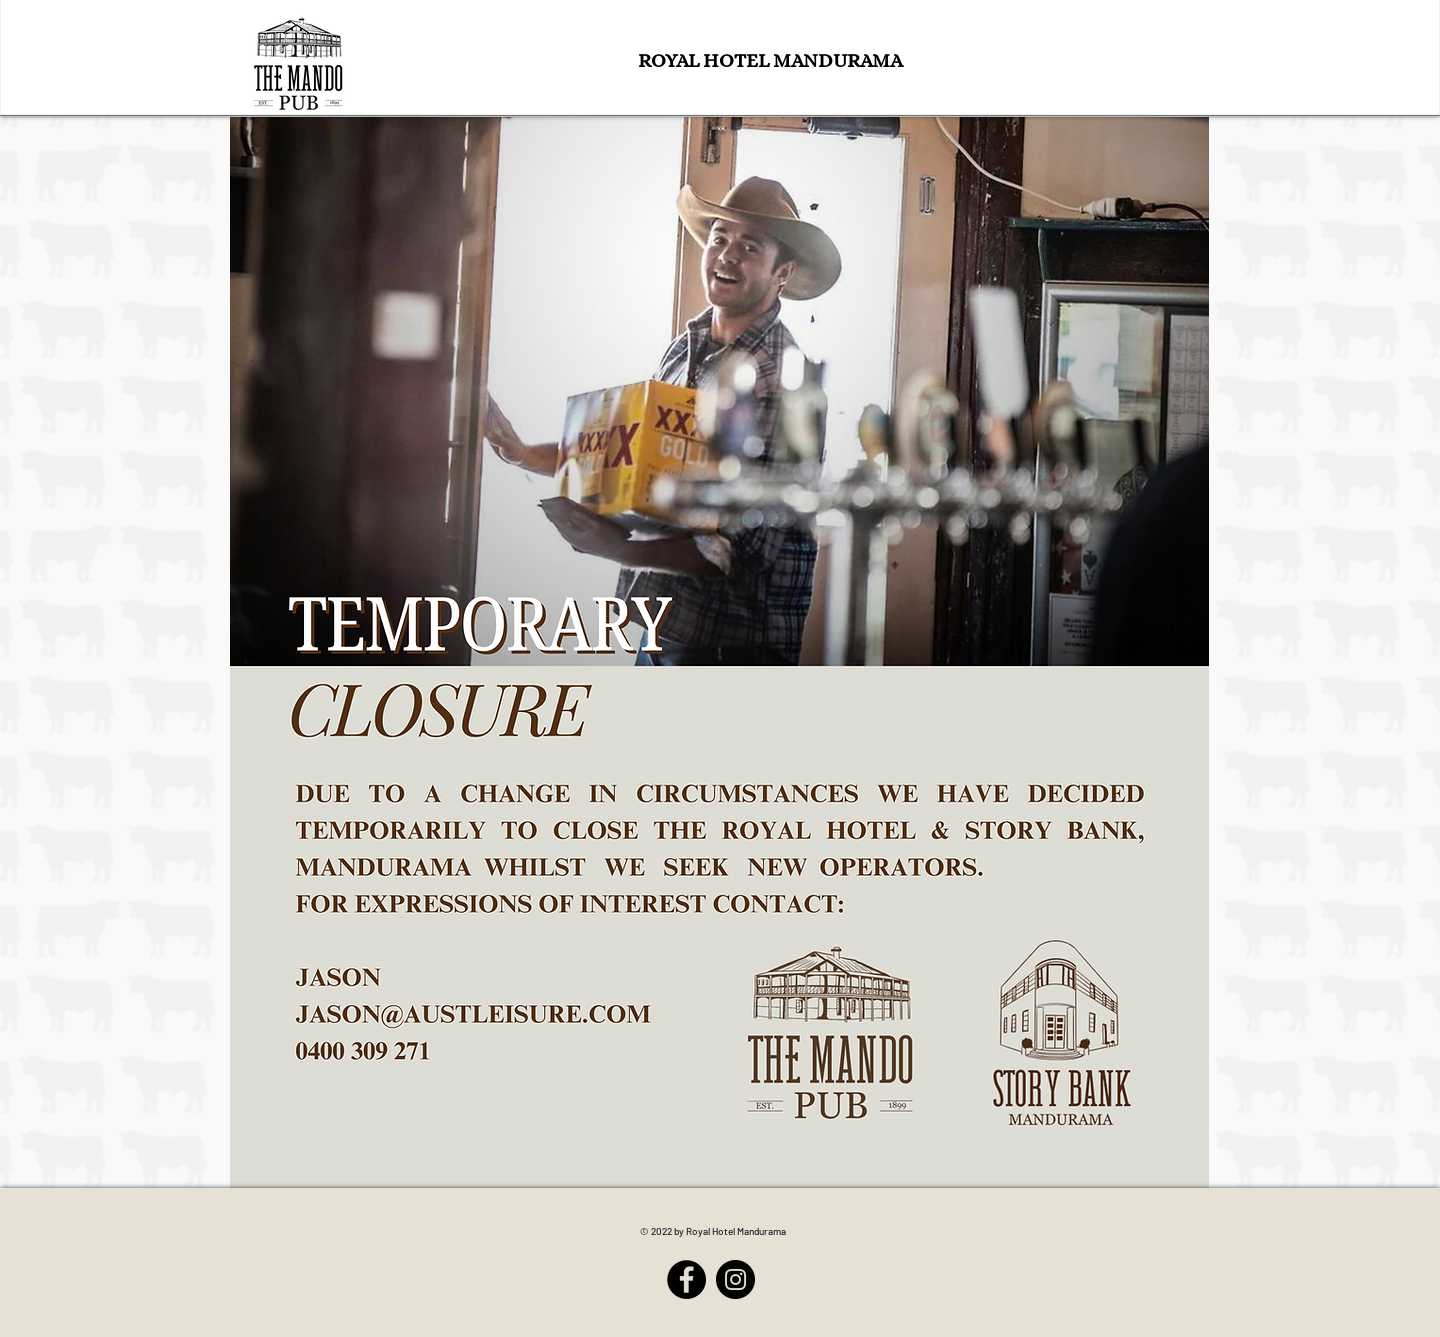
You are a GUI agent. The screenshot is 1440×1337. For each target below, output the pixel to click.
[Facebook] (686, 1279)
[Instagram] (735, 1279)
